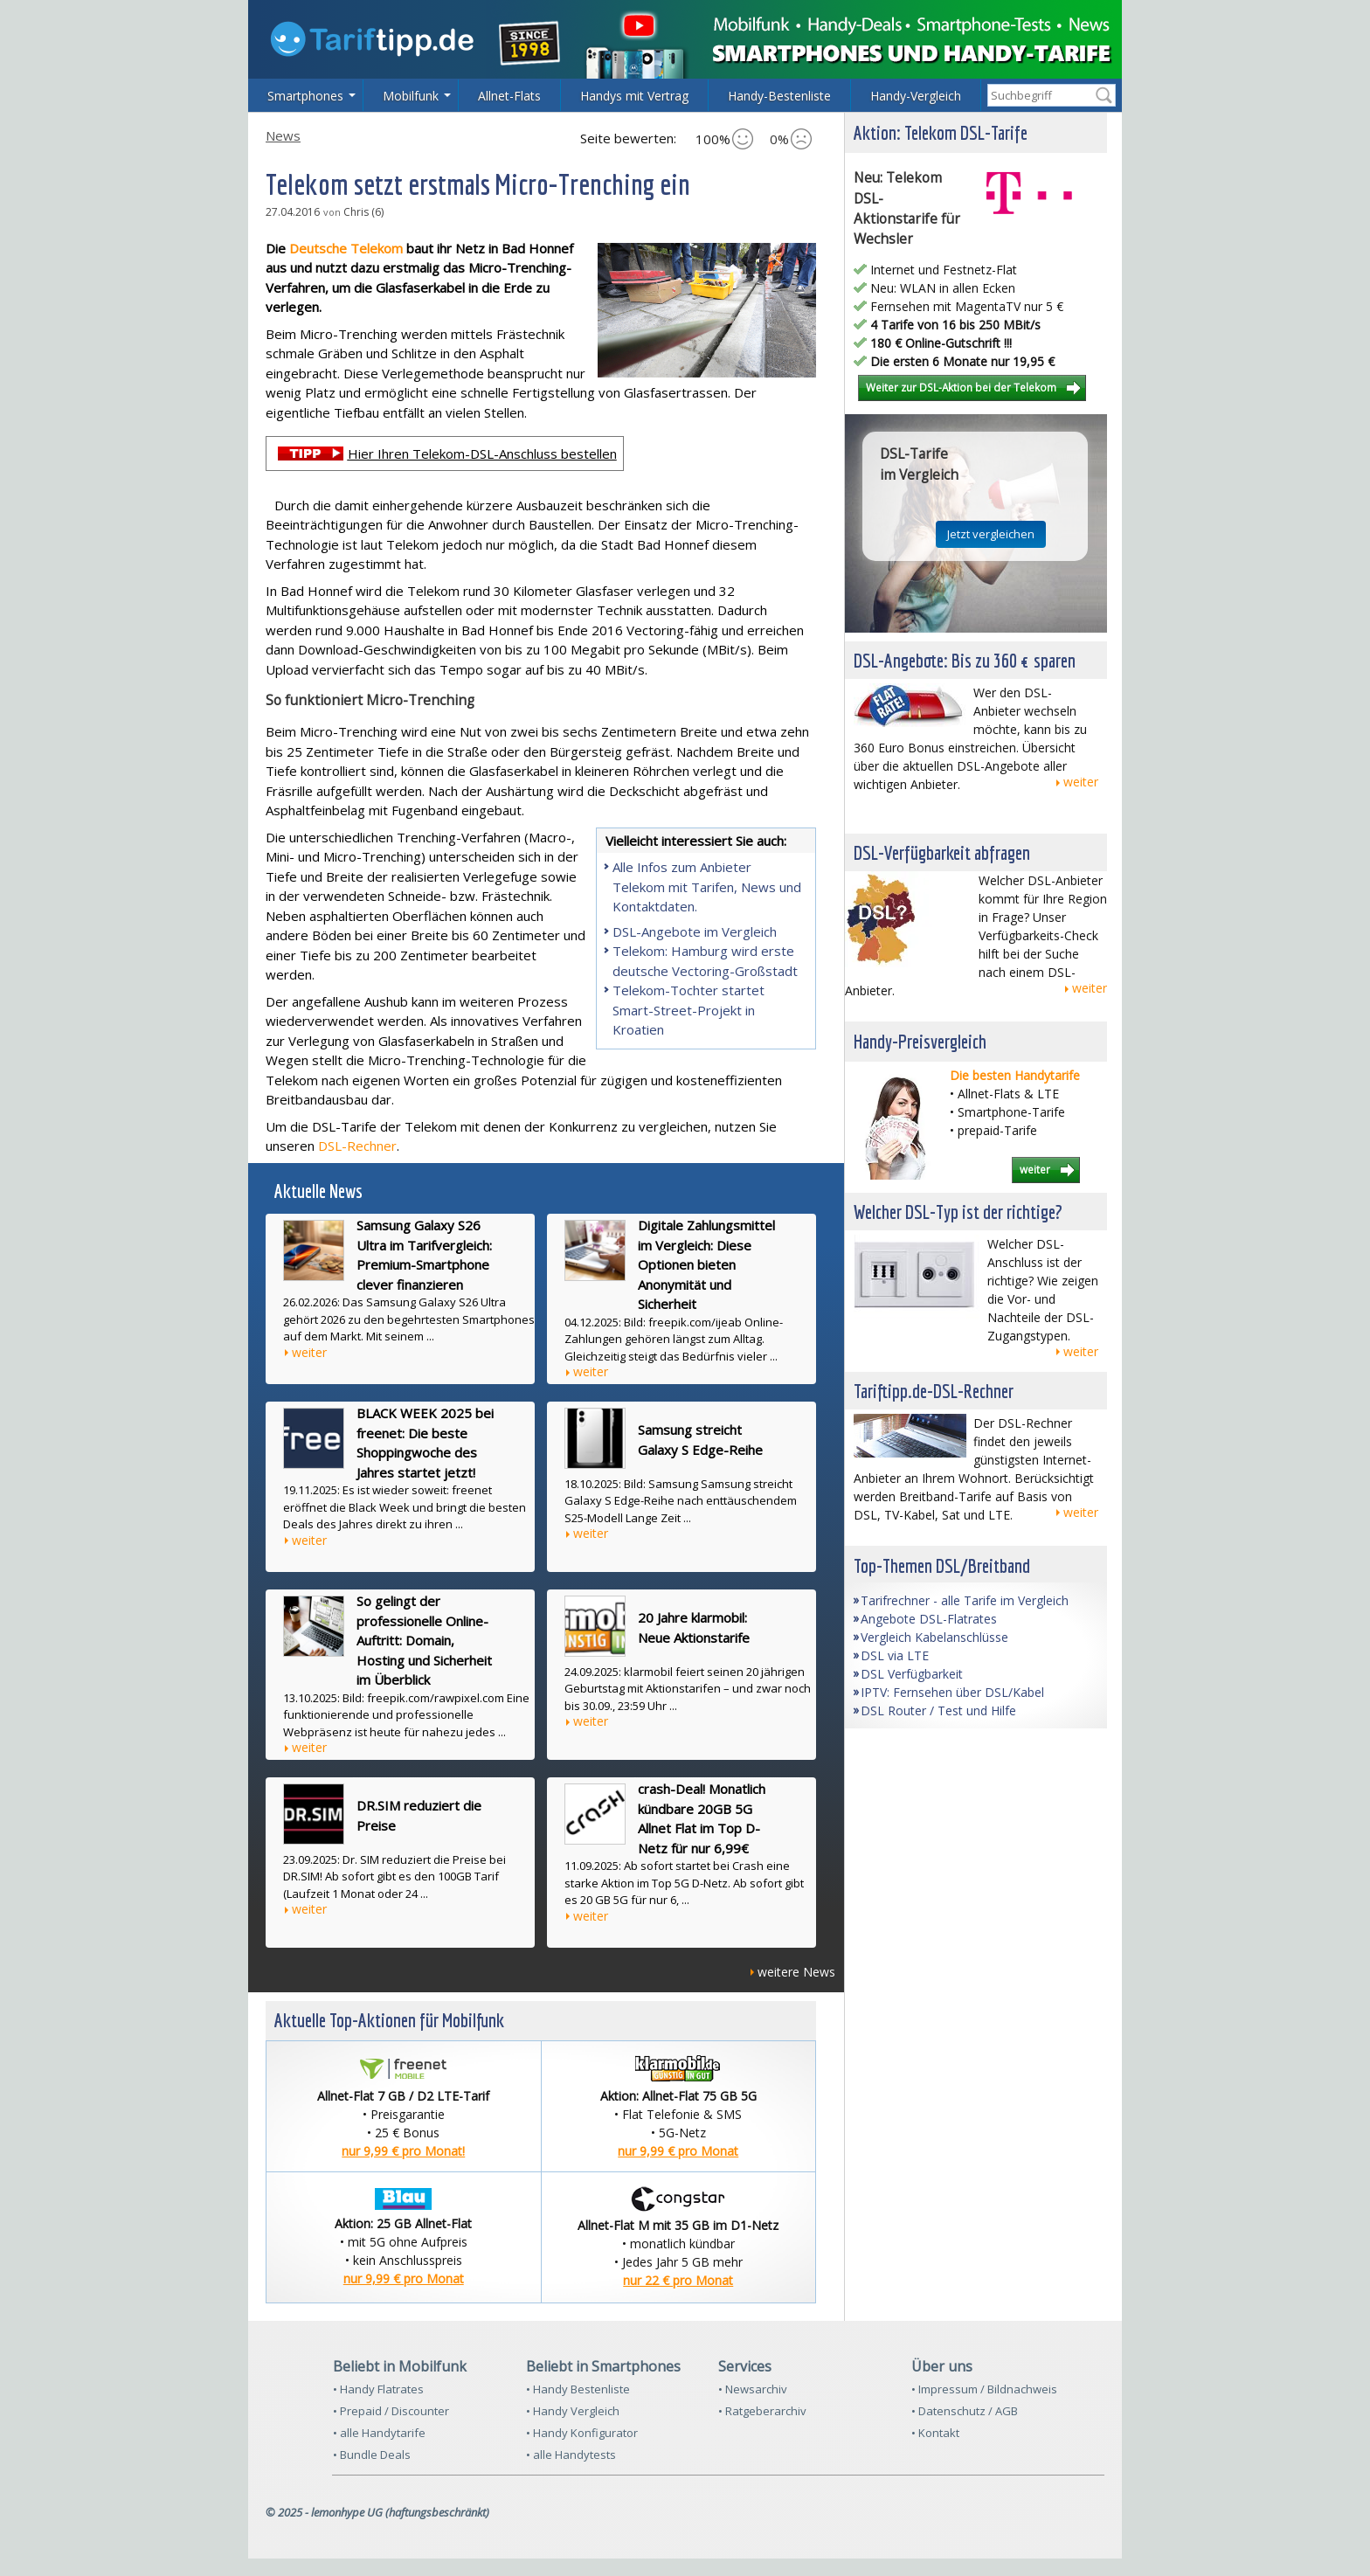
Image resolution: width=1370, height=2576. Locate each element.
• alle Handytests (571, 2454)
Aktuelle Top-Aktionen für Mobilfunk (389, 2020)
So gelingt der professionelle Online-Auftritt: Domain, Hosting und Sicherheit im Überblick (424, 1640)
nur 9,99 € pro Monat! (403, 2151)
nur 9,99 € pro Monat (678, 2151)
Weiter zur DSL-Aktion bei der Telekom (961, 387)
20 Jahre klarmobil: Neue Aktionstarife (694, 1627)
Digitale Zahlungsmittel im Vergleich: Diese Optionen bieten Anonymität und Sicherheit (706, 1264)
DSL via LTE (895, 1655)
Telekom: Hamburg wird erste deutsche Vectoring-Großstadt (705, 961)
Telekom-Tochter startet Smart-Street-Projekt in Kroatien (688, 1009)
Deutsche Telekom (347, 248)
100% (724, 138)
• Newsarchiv (752, 2389)
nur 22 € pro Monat (678, 2280)
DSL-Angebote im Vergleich (694, 931)
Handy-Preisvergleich (920, 1041)
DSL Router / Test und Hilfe (938, 1710)
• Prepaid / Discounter (391, 2411)
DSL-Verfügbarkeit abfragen (942, 852)
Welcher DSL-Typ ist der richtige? (958, 1211)
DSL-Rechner (357, 1145)
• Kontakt (935, 2433)
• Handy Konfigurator (582, 2433)
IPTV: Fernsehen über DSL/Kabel (952, 1692)
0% (791, 138)
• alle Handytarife (379, 2433)
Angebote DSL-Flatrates (929, 1618)
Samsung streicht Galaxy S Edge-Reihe (700, 1439)
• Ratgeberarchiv (762, 2411)
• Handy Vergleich (572, 2411)
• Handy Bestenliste (578, 2389)
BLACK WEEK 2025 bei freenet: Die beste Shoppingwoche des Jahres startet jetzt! (425, 1442)
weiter (309, 1352)
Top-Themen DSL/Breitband (942, 1565)
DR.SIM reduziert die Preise (418, 1815)
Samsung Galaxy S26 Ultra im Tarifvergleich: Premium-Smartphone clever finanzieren (424, 1254)
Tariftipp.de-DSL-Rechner (934, 1391)
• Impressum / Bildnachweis (984, 2389)
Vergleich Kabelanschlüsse (934, 1637)
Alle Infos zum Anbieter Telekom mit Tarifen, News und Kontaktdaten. (706, 886)
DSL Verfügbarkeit (912, 1673)
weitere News (796, 1971)
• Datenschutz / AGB (964, 2411)
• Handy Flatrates (378, 2389)
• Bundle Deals (372, 2454)
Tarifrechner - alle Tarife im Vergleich (965, 1600)
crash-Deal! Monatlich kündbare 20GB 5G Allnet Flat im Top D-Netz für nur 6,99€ (701, 1818)
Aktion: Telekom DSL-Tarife (941, 132)
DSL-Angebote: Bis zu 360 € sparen (965, 660)
